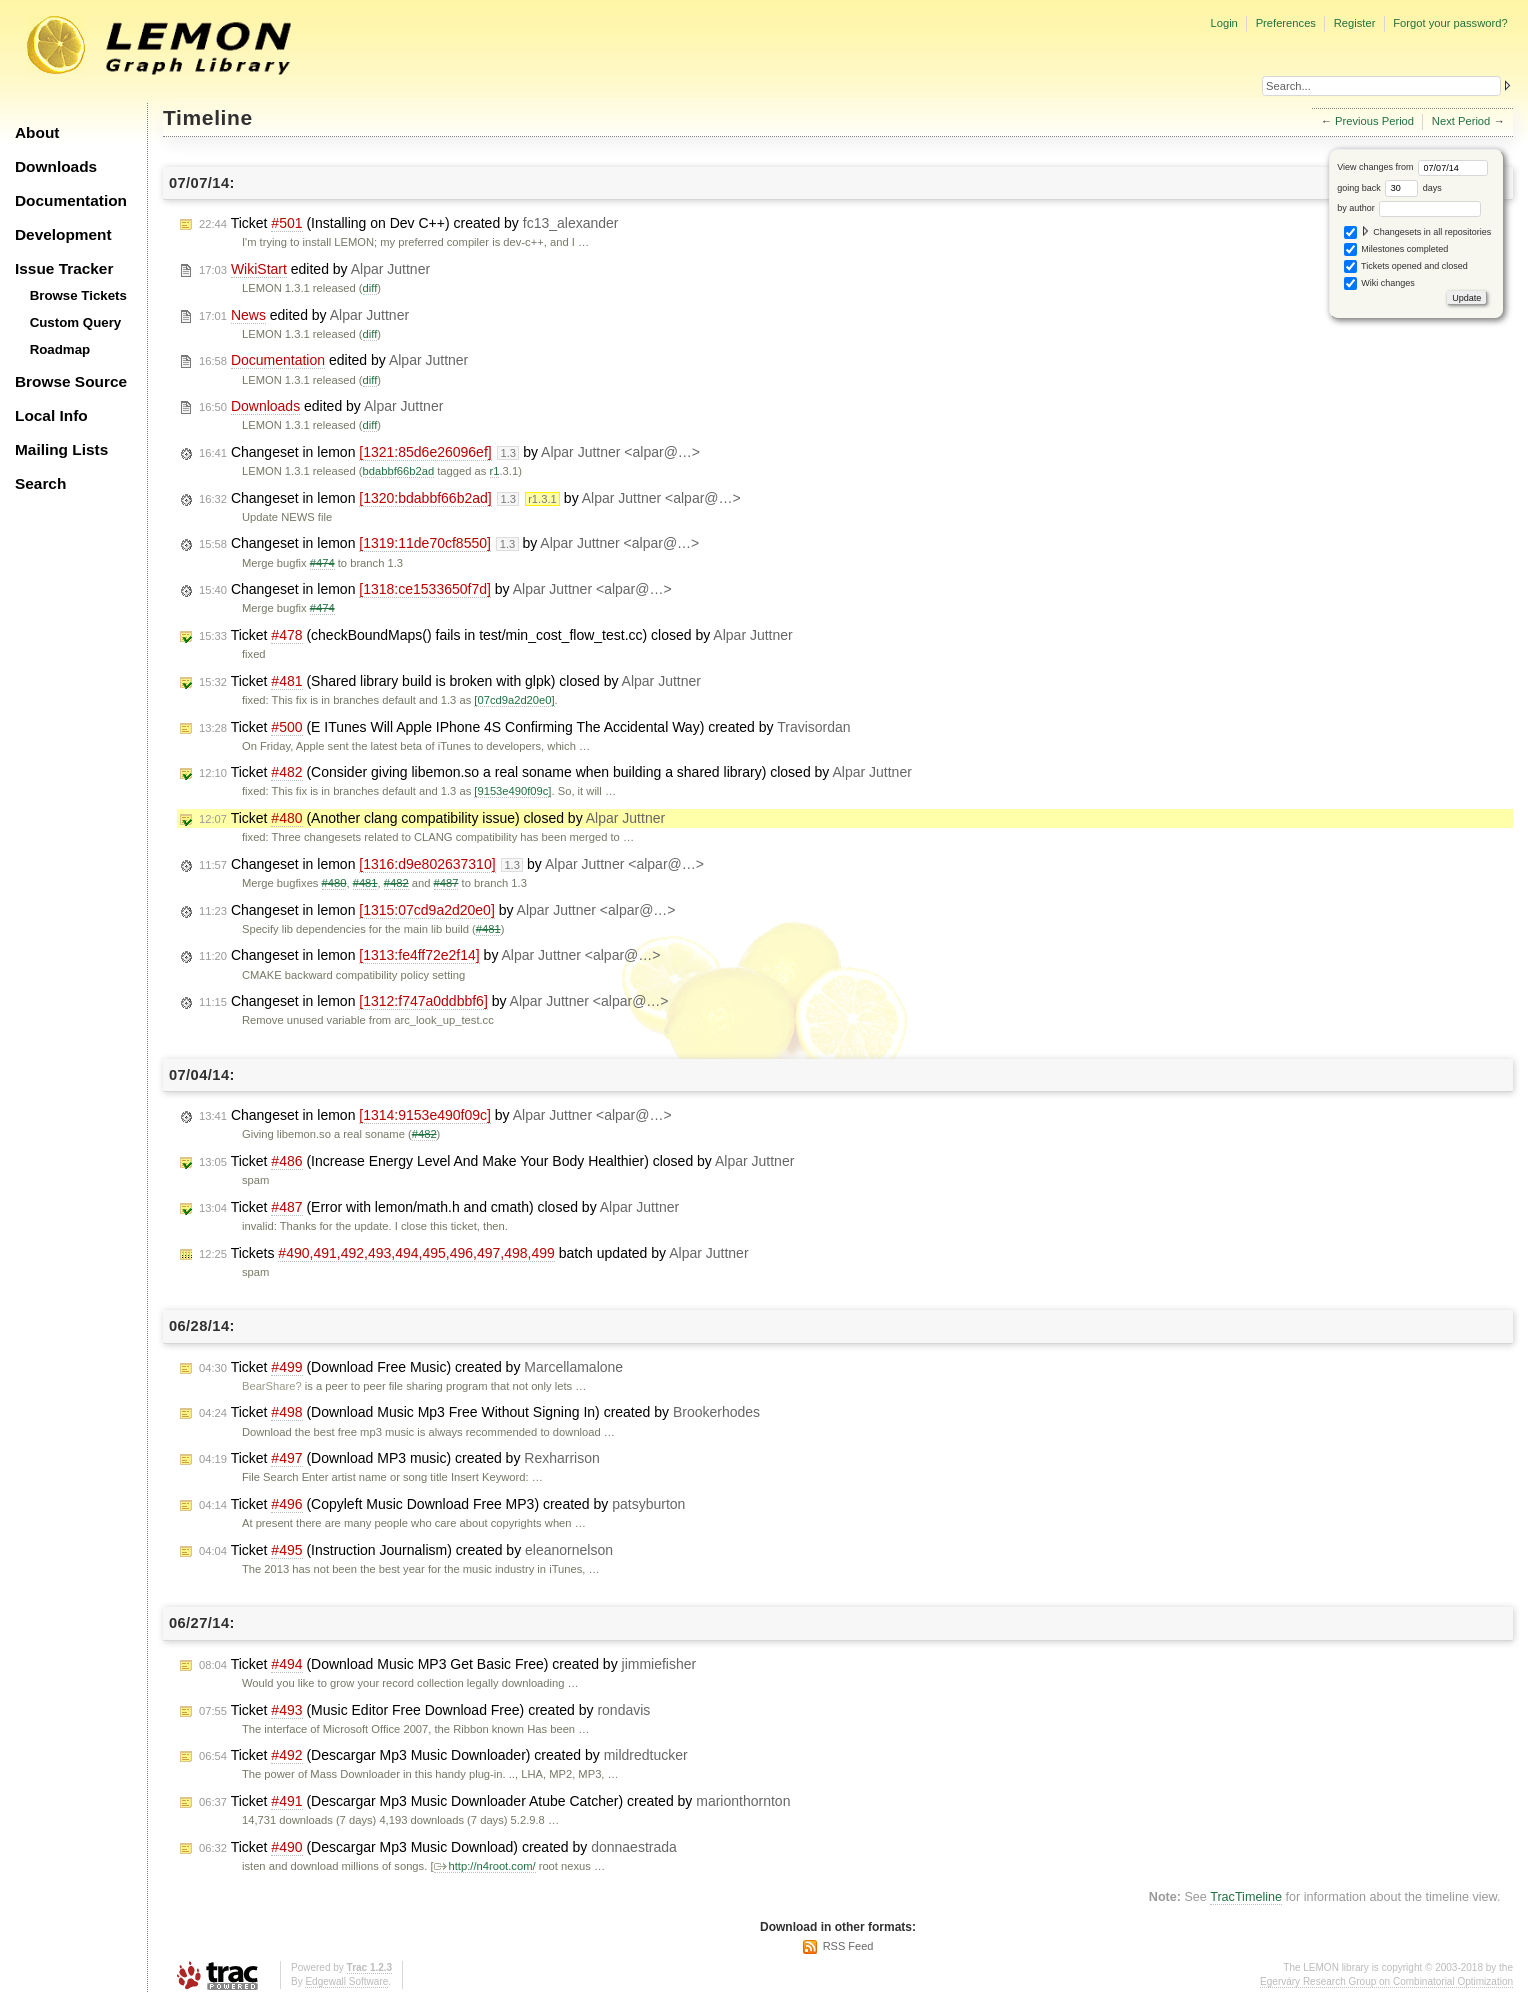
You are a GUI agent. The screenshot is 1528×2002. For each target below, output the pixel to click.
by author (1409, 208)
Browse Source (71, 381)
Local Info (51, 415)
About (37, 132)
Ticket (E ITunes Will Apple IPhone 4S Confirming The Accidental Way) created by (525, 727)
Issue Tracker (64, 268)
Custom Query (76, 322)
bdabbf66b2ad (399, 471)
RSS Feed (848, 1946)
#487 (446, 883)
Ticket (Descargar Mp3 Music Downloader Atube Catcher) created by (494, 1801)
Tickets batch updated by (474, 1253)
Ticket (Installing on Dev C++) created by (409, 223)
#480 (334, 883)
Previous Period (1374, 121)
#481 (365, 883)
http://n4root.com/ (485, 1866)
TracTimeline (1246, 1897)
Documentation (71, 200)
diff (370, 288)
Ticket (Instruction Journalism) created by (406, 1550)
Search (40, 483)
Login (1223, 23)
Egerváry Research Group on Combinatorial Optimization (1386, 1981)
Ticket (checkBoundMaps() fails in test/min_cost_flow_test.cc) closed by (496, 635)
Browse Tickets (78, 295)
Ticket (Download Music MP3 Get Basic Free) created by (447, 1664)
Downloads (56, 166)
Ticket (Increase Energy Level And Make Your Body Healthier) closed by (496, 1161)
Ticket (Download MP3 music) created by (399, 1458)
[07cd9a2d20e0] (514, 700)
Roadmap (60, 349)
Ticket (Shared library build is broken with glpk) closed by (450, 681)
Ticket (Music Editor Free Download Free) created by (424, 1710)
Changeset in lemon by (449, 452)
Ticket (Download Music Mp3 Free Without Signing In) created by (479, 1412)
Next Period (1461, 121)
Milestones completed (1396, 249)
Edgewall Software (346, 1981)
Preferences (1286, 23)
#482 (396, 883)
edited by (314, 269)
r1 (495, 471)
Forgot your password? (1450, 23)
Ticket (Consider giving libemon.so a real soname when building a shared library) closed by (555, 772)
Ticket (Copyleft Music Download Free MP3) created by (442, 1504)
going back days (1389, 188)
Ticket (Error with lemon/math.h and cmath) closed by (439, 1207)
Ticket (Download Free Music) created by (411, 1367)
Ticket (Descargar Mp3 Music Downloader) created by (443, 1755)
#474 (322, 563)
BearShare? (272, 1386)
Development (63, 234)
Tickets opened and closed (1406, 266)
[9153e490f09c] (512, 791)
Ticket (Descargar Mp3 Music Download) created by (438, 1847)
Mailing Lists (61, 449)
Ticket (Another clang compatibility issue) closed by (432, 818)
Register (1355, 23)
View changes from (1412, 167)
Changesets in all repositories (1418, 232)
